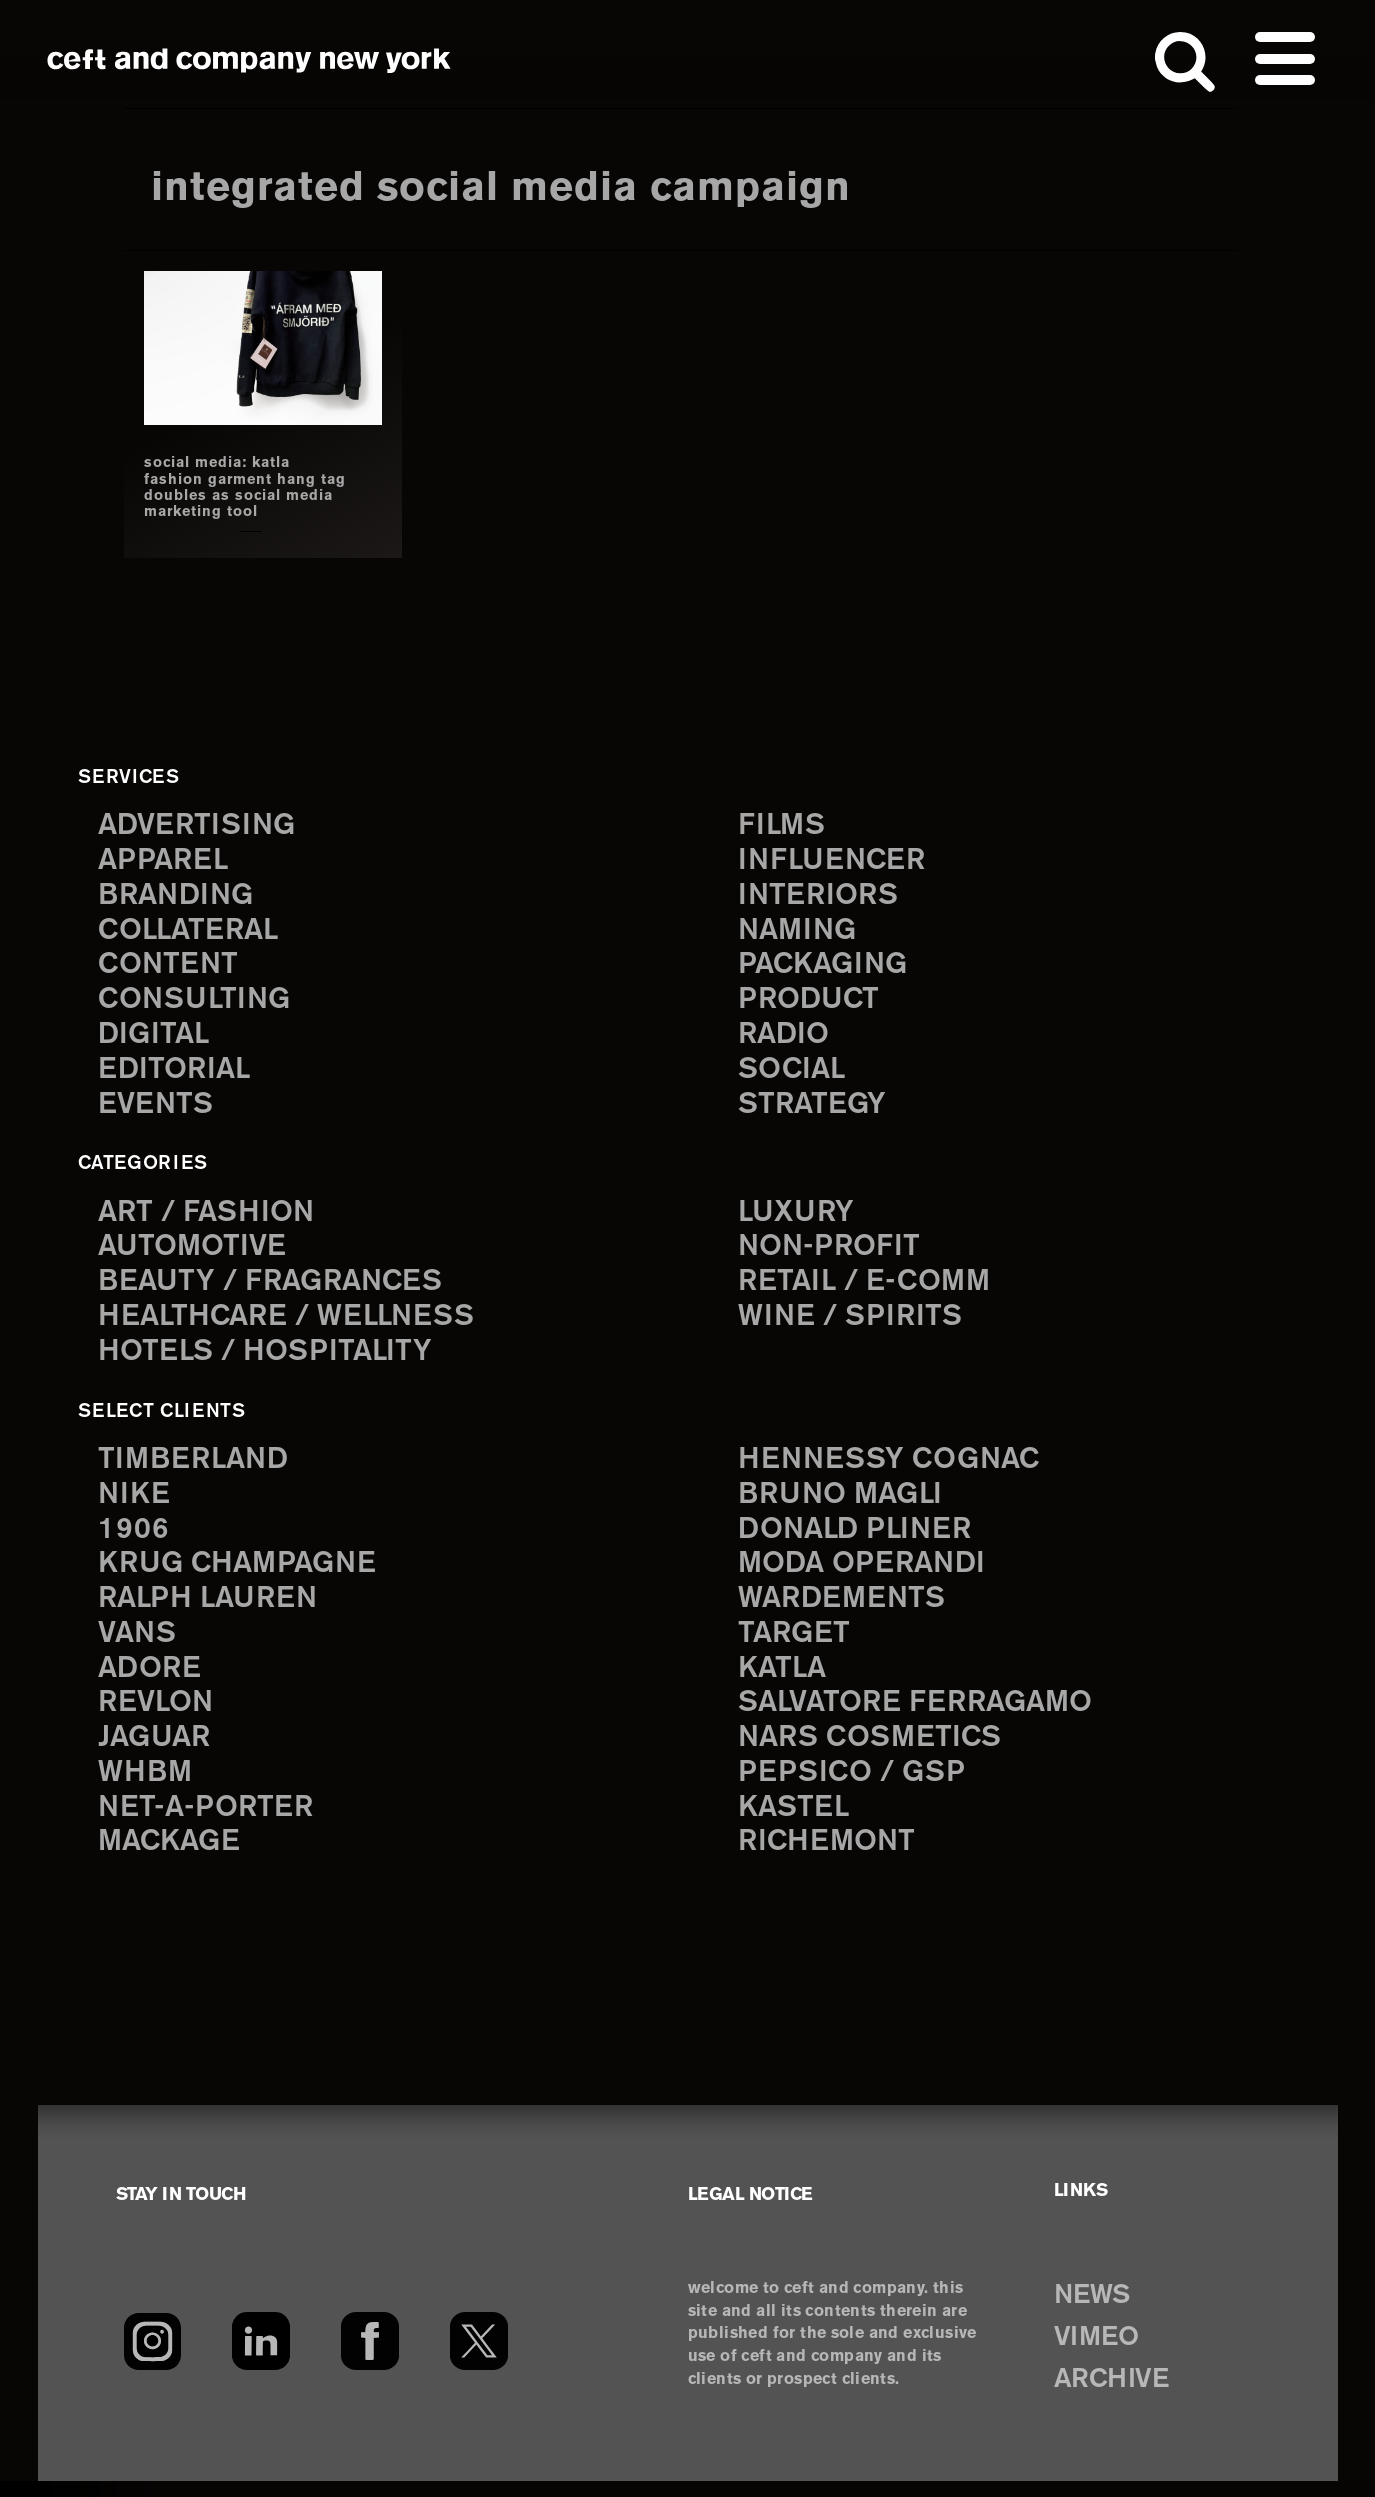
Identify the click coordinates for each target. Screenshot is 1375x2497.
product (811, 1001)
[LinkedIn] (261, 2357)
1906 (133, 1536)
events (157, 1108)
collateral (191, 930)
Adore (151, 1679)
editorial (176, 1072)
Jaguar (156, 1750)
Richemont (829, 1857)
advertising (200, 823)
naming (799, 930)
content (170, 965)
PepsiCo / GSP (854, 1786)
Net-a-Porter (208, 1821)
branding (179, 894)
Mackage (172, 1857)
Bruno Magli (844, 1501)
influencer (834, 858)
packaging (826, 965)
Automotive (195, 1251)
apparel (165, 858)
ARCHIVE (1116, 2394)
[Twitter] (479, 2357)
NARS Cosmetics (874, 1750)
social (794, 1072)
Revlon (158, 1714)
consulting (198, 1001)
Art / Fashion (210, 1215)
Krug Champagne (242, 1572)
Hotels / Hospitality (269, 1358)
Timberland (196, 1465)
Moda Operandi (866, 1572)
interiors (820, 894)
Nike (135, 1501)
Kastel (795, 1821)
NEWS (1096, 2310)
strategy (813, 1108)
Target (795, 1643)
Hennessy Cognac (894, 1465)
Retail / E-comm (867, 1286)
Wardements (845, 1607)
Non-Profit (831, 1251)
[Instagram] (152, 2357)
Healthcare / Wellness (293, 1322)
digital (155, 1037)
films (783, 823)
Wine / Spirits (853, 1322)
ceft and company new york (249, 60)
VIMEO (1100, 2352)
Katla (783, 1679)
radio (785, 1037)
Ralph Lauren (212, 1607)
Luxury (798, 1215)
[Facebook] (370, 2357)
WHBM (147, 1786)
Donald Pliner (859, 1536)
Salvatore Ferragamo (921, 1714)
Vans (139, 1643)
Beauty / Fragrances (276, 1286)
